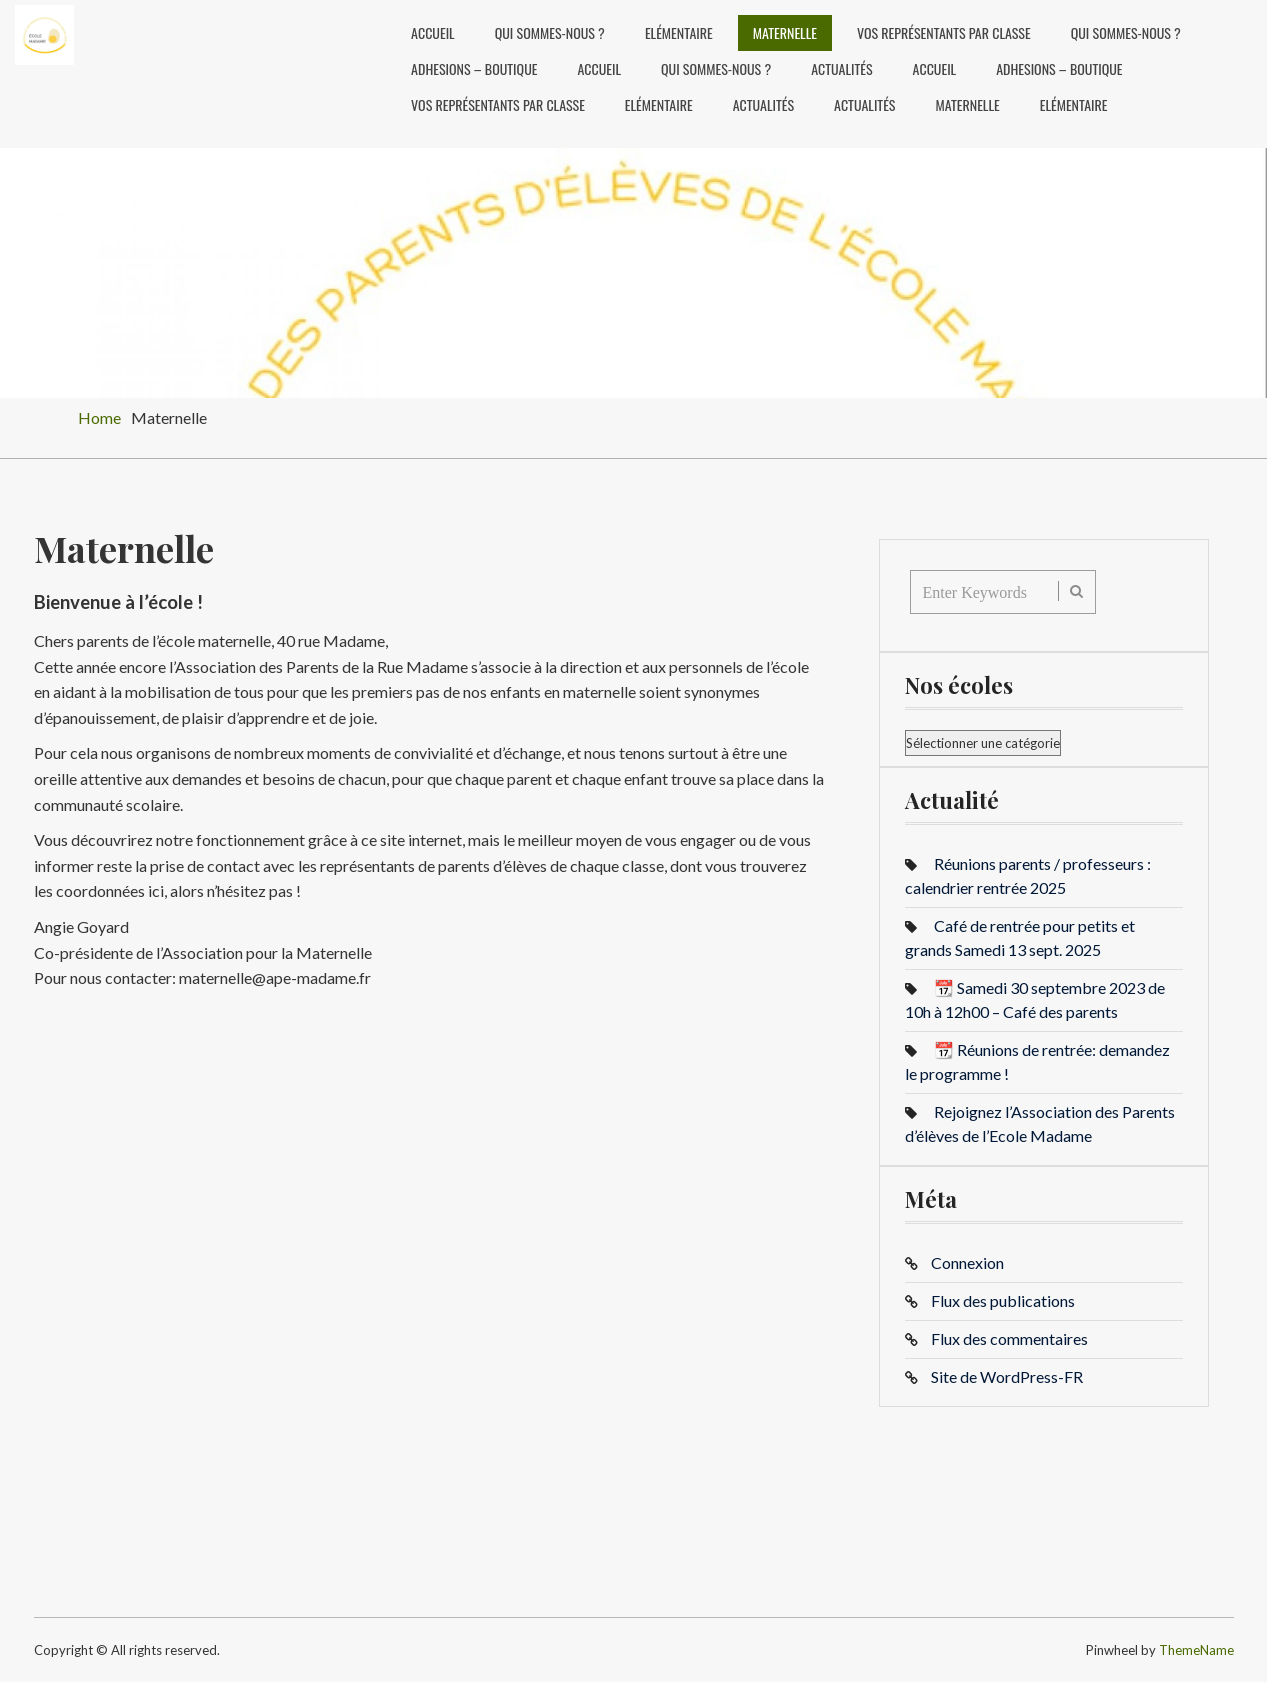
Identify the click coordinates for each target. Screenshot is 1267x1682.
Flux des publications (1003, 1300)
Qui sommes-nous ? (550, 32)
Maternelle (785, 32)
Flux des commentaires (1009, 1338)
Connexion (967, 1262)
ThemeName (1196, 1650)
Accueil (433, 32)
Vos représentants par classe (944, 32)
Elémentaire (679, 32)
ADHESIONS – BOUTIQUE (474, 68)
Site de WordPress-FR (1007, 1376)
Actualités (841, 68)
